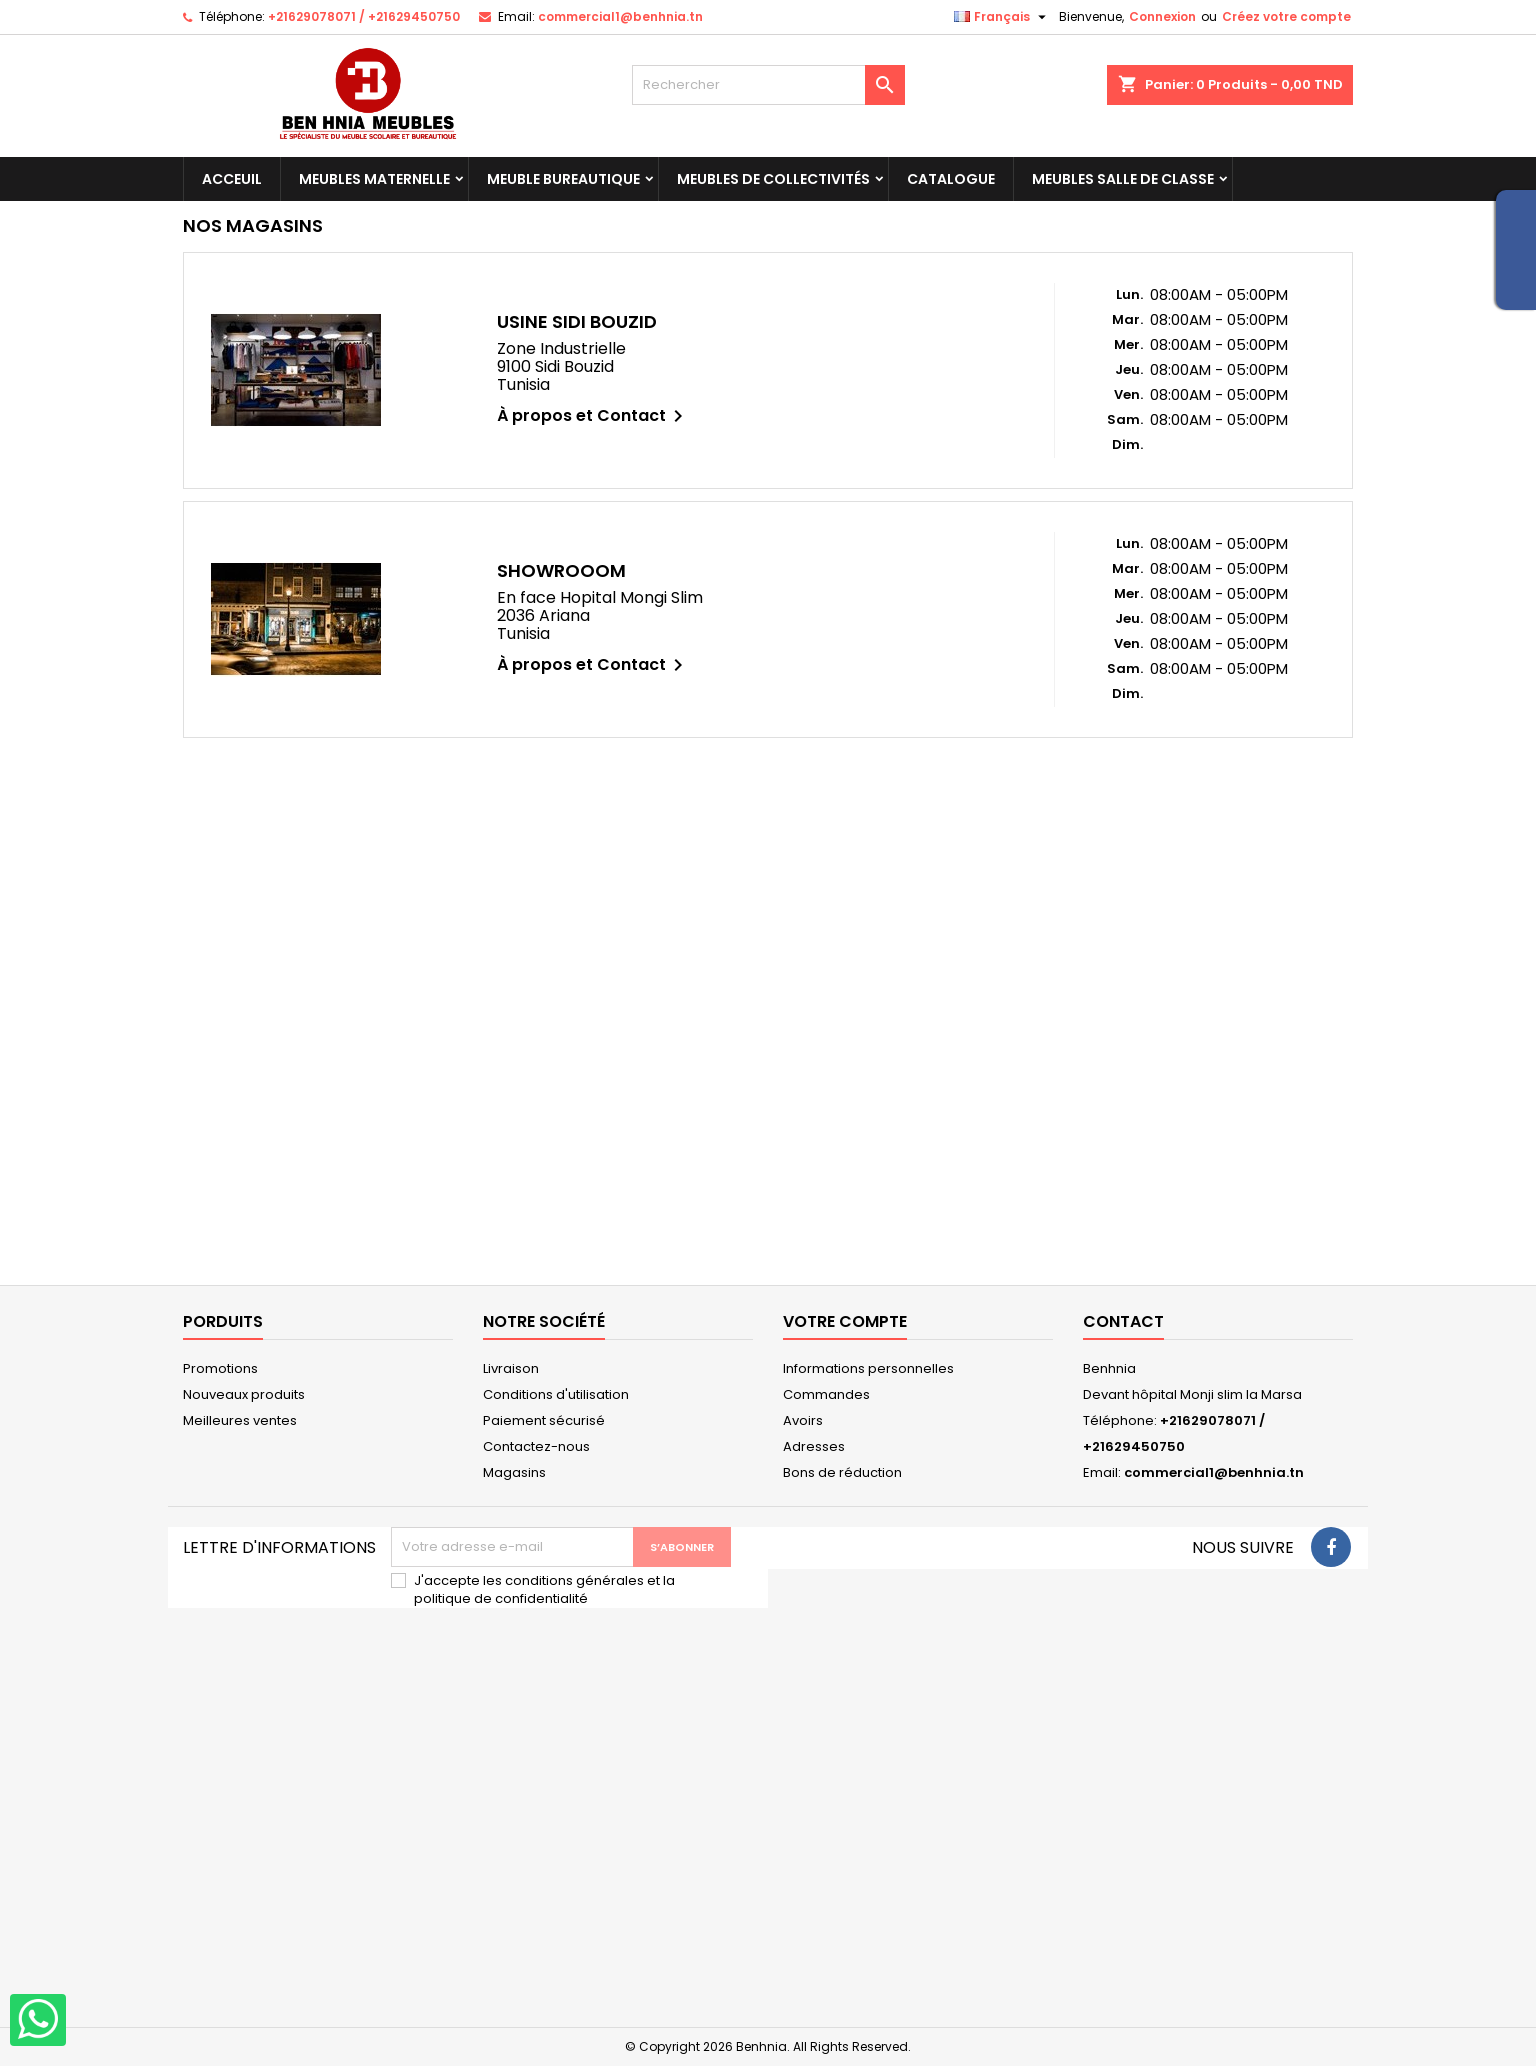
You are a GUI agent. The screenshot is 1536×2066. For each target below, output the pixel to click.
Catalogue (951, 179)
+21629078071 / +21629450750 (364, 16)
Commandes (826, 1394)
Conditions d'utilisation (556, 1394)
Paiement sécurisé (544, 1420)
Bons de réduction (842, 1472)
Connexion (1162, 16)
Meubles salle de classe (1123, 179)
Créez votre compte (1286, 16)
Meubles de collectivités (773, 179)
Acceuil (232, 179)
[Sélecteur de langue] (1002, 17)
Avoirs (803, 1420)
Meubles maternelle (374, 179)
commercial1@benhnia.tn (620, 16)
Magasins (514, 1472)
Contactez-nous (536, 1446)
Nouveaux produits (244, 1394)
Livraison (511, 1368)
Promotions (220, 1368)
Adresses (814, 1446)
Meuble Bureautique (563, 179)
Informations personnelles (868, 1368)
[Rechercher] (768, 85)
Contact (1123, 1321)
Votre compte (845, 1321)
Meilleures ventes (240, 1420)
